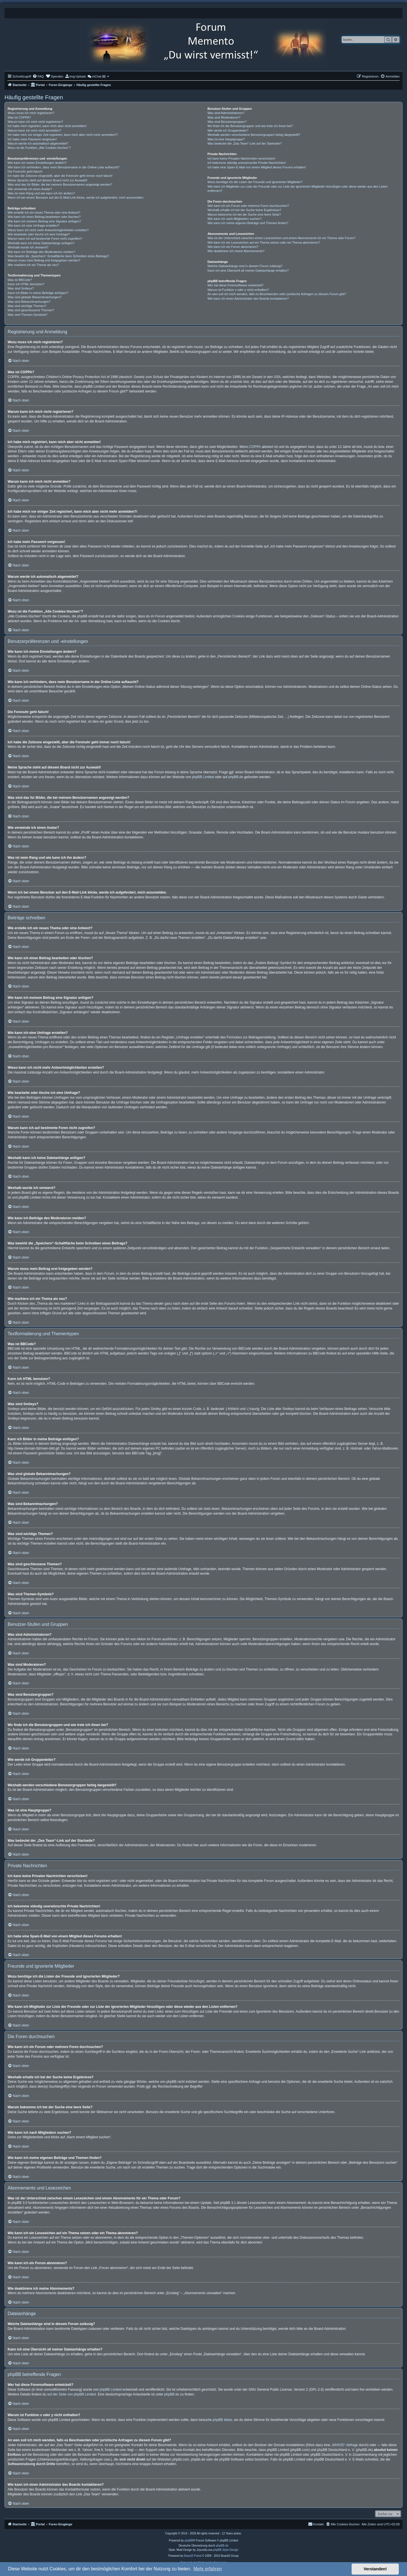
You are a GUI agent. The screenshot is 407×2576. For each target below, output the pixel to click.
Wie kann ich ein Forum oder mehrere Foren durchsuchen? (248, 205)
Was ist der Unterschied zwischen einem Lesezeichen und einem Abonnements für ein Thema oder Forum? (281, 238)
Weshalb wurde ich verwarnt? (28, 247)
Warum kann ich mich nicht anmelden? (34, 130)
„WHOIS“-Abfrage (344, 2445)
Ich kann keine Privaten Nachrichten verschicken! (241, 158)
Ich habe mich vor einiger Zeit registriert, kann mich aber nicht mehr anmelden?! (63, 134)
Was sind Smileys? (21, 288)
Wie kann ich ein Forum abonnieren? (232, 246)
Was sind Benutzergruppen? (226, 121)
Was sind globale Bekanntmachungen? (34, 297)
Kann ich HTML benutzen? (26, 284)
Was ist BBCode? (20, 280)
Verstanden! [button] (375, 2569)
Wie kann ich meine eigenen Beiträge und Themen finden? (247, 223)
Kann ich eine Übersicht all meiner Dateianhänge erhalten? (248, 270)
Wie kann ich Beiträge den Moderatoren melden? (41, 252)
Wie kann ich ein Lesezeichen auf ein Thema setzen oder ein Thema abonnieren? (263, 242)
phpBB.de (235, 777)
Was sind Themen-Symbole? (27, 314)
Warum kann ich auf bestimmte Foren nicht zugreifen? (45, 238)
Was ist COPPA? (19, 117)
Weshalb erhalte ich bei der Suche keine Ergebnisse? (244, 210)
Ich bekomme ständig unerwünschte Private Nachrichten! (246, 162)
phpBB (189, 2540)
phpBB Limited (203, 777)
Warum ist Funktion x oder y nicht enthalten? (238, 289)
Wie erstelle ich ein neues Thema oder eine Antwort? (44, 212)
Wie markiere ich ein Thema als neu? (33, 265)
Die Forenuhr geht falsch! (25, 171)
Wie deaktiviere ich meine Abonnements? (236, 251)
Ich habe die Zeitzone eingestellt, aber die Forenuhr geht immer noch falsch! (60, 175)
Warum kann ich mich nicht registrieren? (35, 121)
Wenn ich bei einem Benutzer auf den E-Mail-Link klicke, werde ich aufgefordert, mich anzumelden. (76, 197)
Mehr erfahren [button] (207, 2568)
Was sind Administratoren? (225, 113)
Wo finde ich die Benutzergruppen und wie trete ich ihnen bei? (250, 126)
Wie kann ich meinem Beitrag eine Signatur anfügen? (44, 221)
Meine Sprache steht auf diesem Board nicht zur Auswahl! (47, 180)
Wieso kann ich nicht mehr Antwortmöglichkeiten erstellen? (48, 230)
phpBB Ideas (222, 2420)
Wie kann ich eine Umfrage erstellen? (33, 225)
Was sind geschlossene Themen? (31, 310)
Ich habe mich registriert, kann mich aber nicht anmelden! (47, 126)
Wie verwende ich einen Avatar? (30, 189)
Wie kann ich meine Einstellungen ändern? (37, 162)
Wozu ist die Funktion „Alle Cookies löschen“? (39, 147)
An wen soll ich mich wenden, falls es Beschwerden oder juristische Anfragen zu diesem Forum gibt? (276, 294)
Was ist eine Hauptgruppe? (226, 139)
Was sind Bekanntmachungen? (29, 301)
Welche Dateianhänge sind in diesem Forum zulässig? (244, 266)
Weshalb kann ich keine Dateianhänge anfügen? (41, 243)
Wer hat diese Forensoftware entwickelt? (235, 285)
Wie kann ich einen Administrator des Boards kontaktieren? (248, 298)
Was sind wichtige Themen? (27, 306)
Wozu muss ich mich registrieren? (31, 113)
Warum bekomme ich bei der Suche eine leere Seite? (244, 214)
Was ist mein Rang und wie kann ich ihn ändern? (41, 193)
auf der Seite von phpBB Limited (71, 2394)
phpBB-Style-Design (225, 2549)
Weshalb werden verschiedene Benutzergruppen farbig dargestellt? (253, 134)
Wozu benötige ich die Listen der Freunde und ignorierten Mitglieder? (255, 182)
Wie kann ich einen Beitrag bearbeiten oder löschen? (44, 216)
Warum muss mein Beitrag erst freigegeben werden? (44, 260)
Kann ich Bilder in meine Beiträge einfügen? (38, 293)
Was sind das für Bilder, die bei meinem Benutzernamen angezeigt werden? (60, 184)
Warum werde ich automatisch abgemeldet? (38, 143)
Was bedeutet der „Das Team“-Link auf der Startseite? (244, 143)
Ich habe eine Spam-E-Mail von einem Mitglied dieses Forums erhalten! (256, 167)
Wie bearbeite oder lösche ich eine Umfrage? (39, 234)
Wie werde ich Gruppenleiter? (227, 130)
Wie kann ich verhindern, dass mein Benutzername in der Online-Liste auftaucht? (64, 167)
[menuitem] (38, 76)
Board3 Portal (192, 2555)
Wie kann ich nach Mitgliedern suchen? (234, 218)
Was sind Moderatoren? (223, 117)
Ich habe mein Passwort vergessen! (32, 139)
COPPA (255, 447)
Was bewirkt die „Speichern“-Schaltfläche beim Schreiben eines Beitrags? (58, 256)
